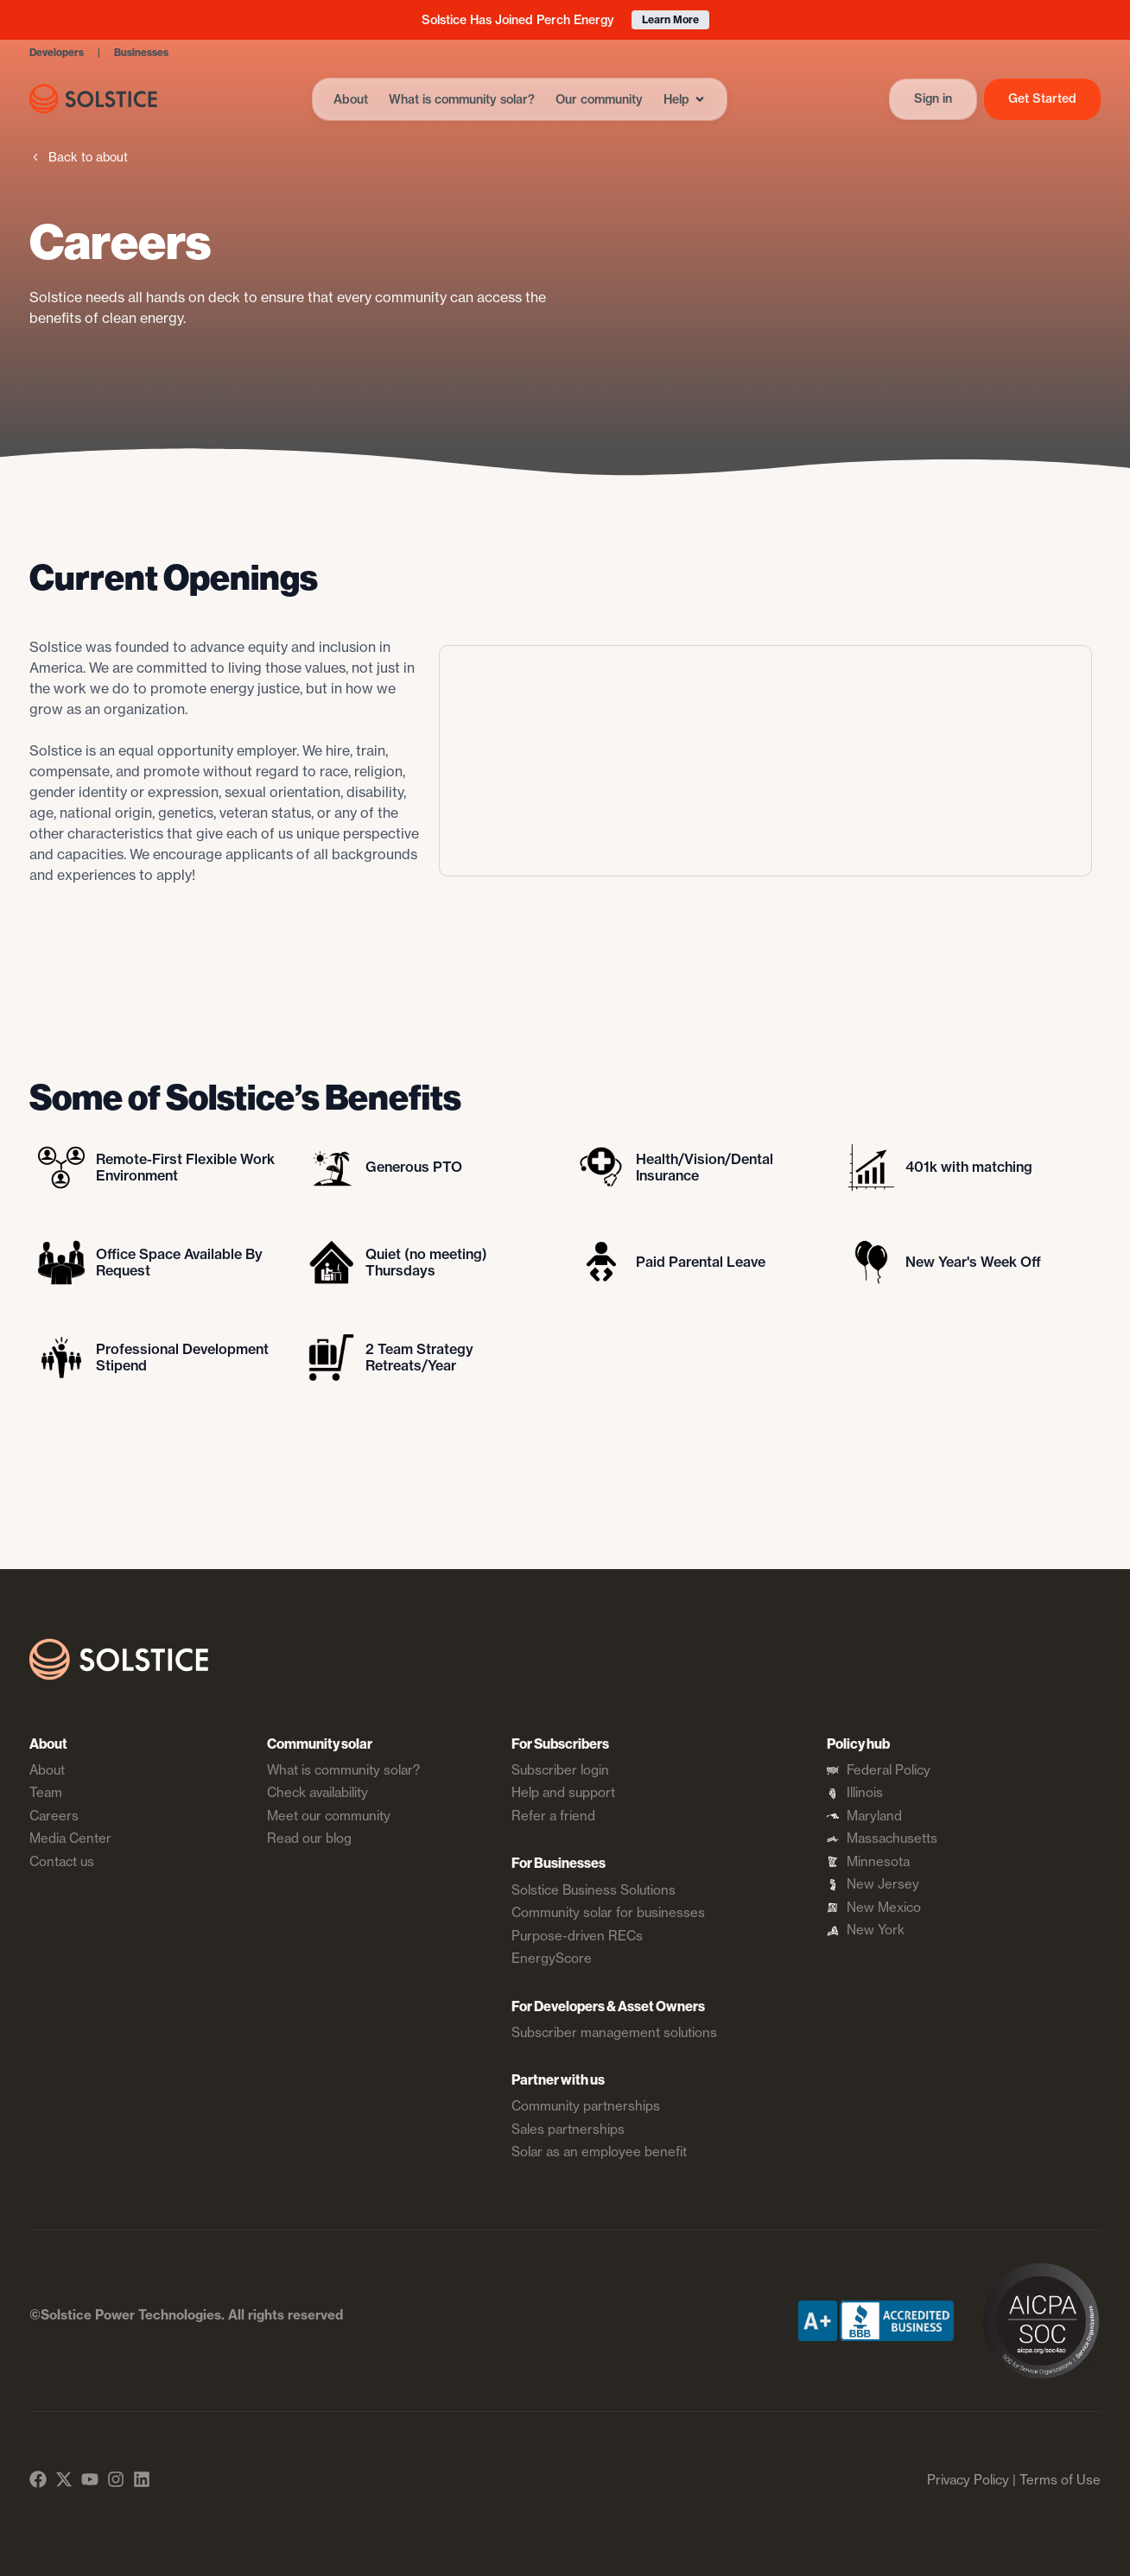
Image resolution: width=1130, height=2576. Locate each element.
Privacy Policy (968, 2480)
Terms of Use (1060, 2480)
